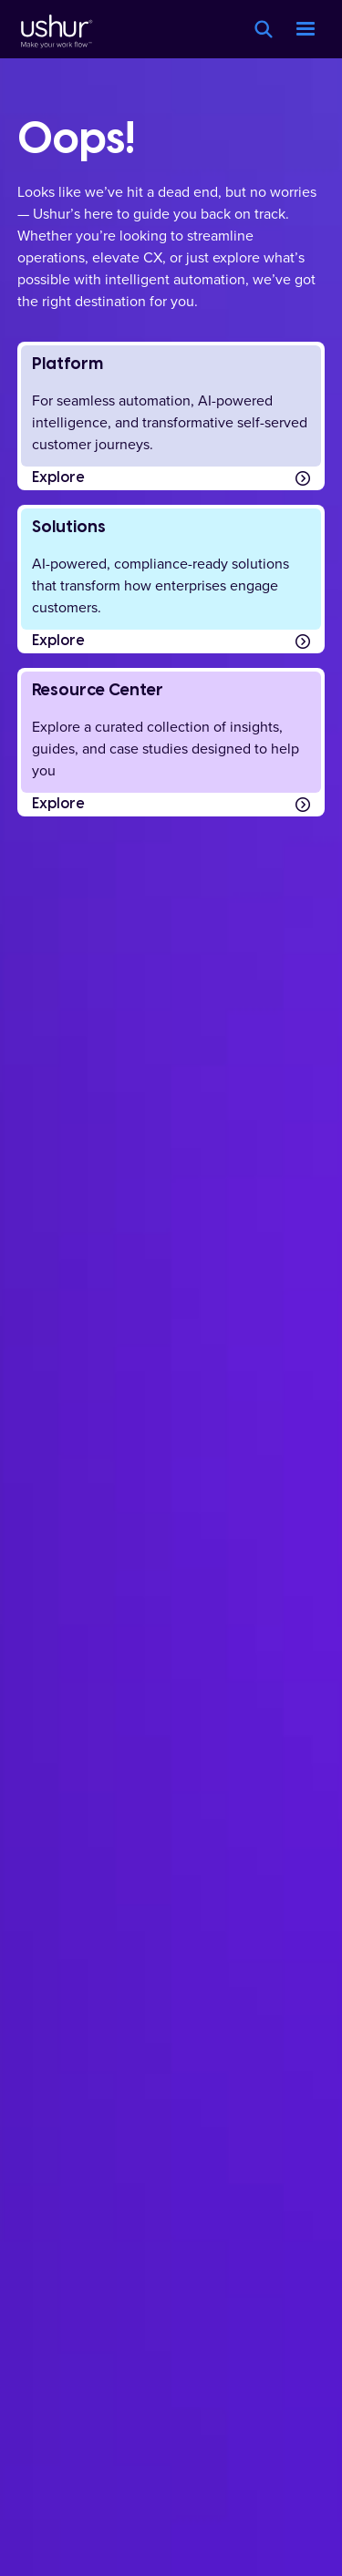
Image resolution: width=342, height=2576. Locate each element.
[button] (305, 29)
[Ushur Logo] (55, 29)
